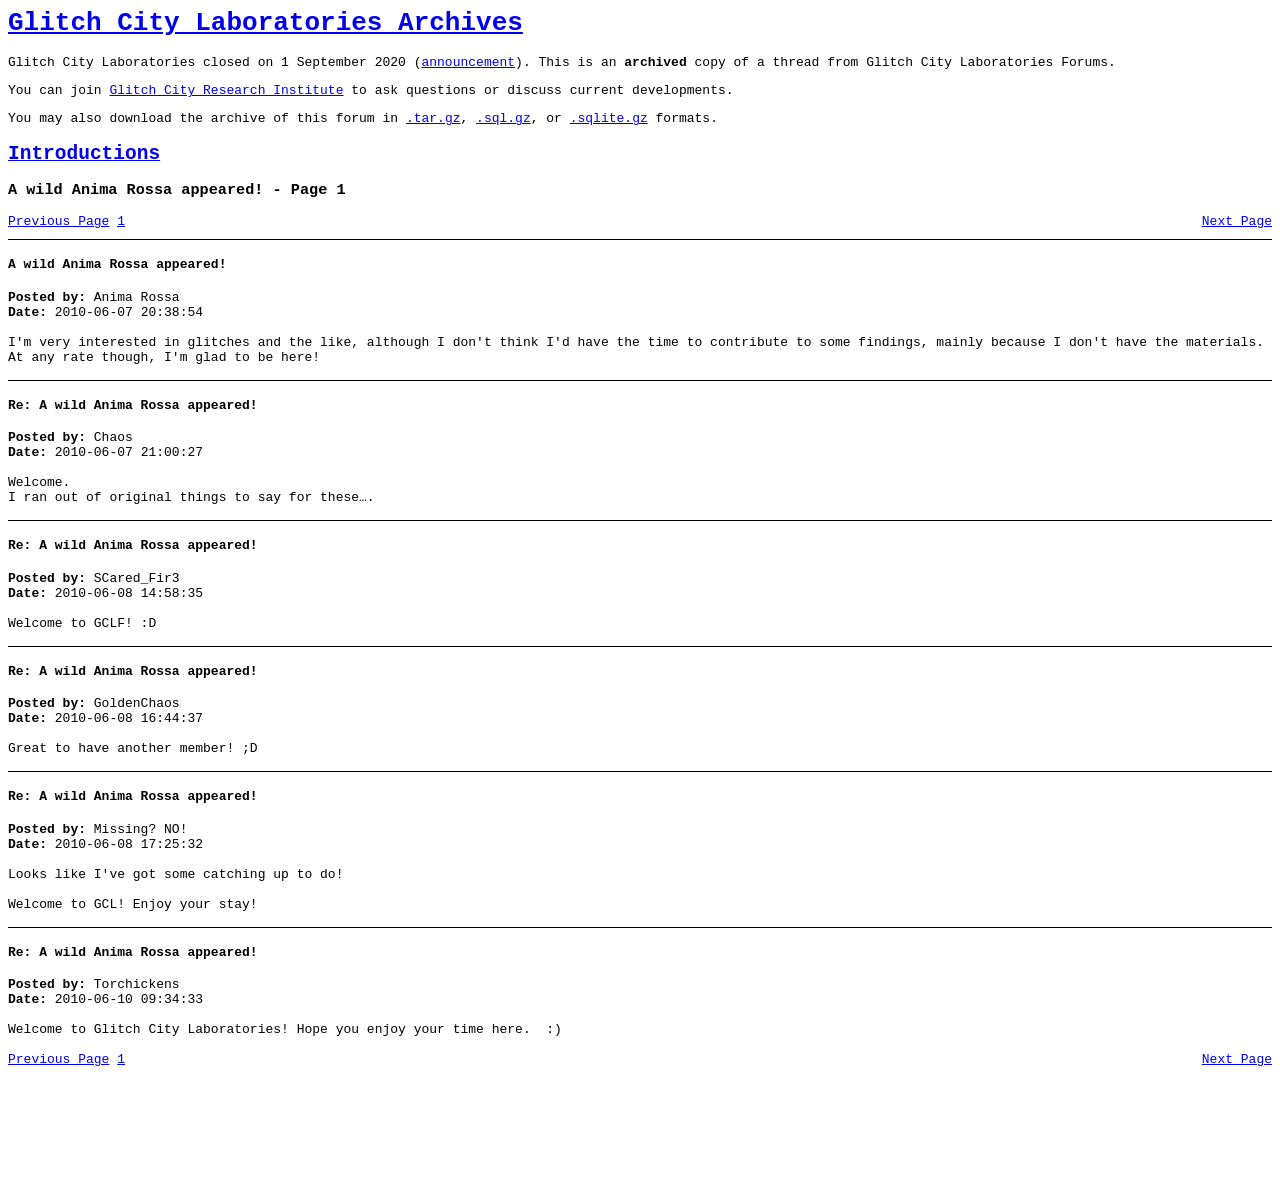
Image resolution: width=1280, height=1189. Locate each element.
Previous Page (58, 245)
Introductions (84, 171)
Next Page (1237, 245)
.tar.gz (433, 132)
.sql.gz (503, 132)
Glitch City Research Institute (226, 101)
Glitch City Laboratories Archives (265, 26)
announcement (468, 70)
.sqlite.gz (609, 132)
